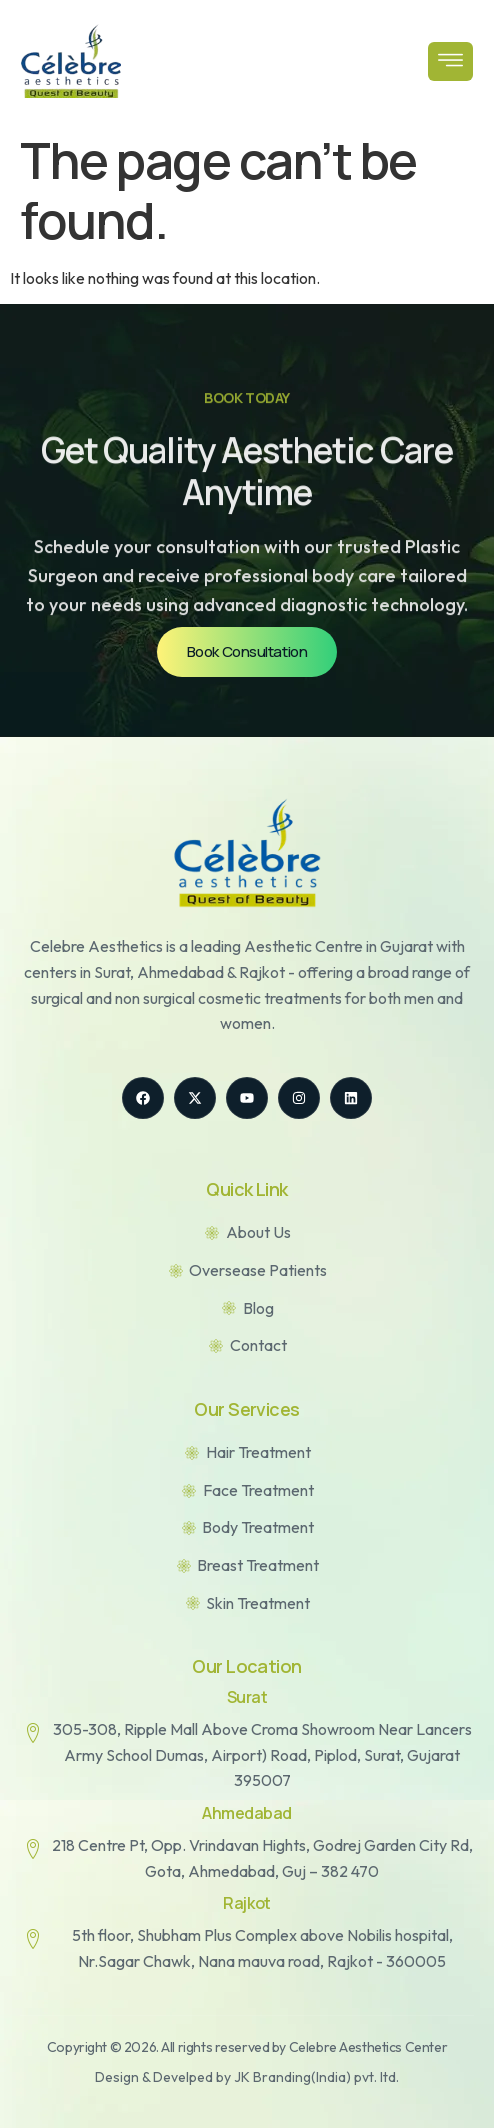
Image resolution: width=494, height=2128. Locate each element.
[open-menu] (450, 61)
